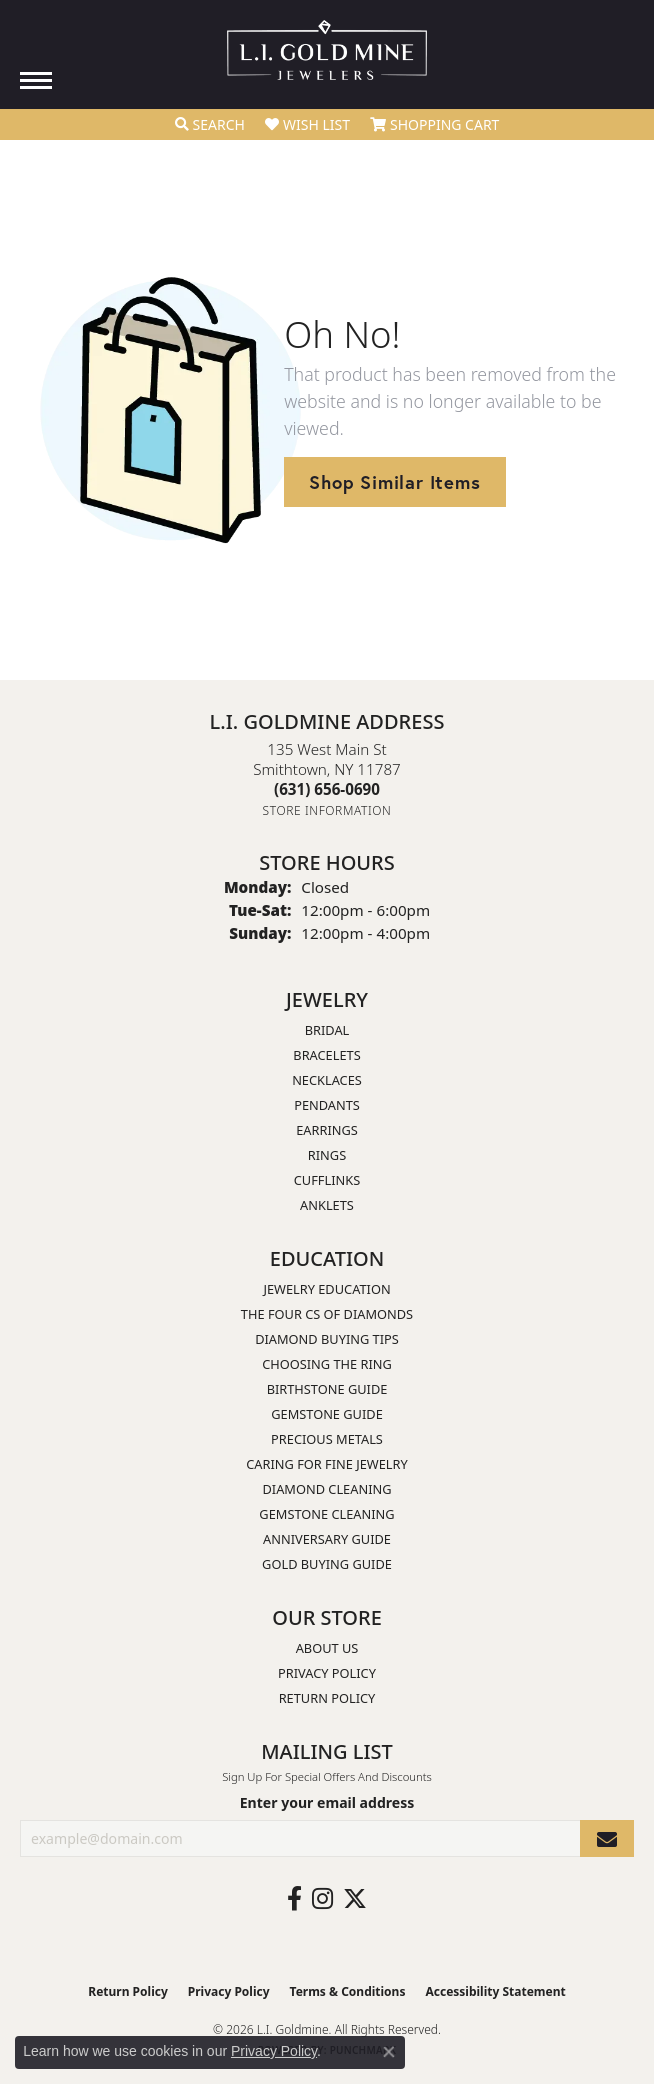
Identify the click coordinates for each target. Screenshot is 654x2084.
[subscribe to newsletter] (607, 1838)
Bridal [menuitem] (327, 1030)
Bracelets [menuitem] (326, 1055)
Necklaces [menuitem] (327, 1080)
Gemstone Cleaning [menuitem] (326, 1514)
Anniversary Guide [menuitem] (327, 1539)
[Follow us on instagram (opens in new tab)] (322, 1899)
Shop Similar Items (394, 482)
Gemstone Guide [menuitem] (327, 1414)
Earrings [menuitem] (327, 1130)
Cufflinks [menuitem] (327, 1180)
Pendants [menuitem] (327, 1105)
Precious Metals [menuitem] (327, 1439)
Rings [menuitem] (327, 1155)
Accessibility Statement (495, 1991)
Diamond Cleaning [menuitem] (326, 1489)
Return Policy (327, 1698)
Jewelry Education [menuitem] (326, 1289)
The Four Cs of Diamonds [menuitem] (327, 1314)
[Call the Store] (327, 789)
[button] (210, 125)
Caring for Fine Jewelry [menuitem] (327, 1464)
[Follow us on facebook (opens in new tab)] (294, 1899)
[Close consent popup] (389, 2052)
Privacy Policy (327, 1673)
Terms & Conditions (348, 1991)
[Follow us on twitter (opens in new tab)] (355, 1899)
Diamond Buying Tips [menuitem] (327, 1339)
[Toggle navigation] (36, 80)
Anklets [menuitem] (327, 1205)
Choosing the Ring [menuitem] (327, 1364)
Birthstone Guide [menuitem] (327, 1389)
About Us (327, 1648)
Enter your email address (327, 1802)
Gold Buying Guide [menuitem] (327, 1564)
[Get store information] (327, 810)
